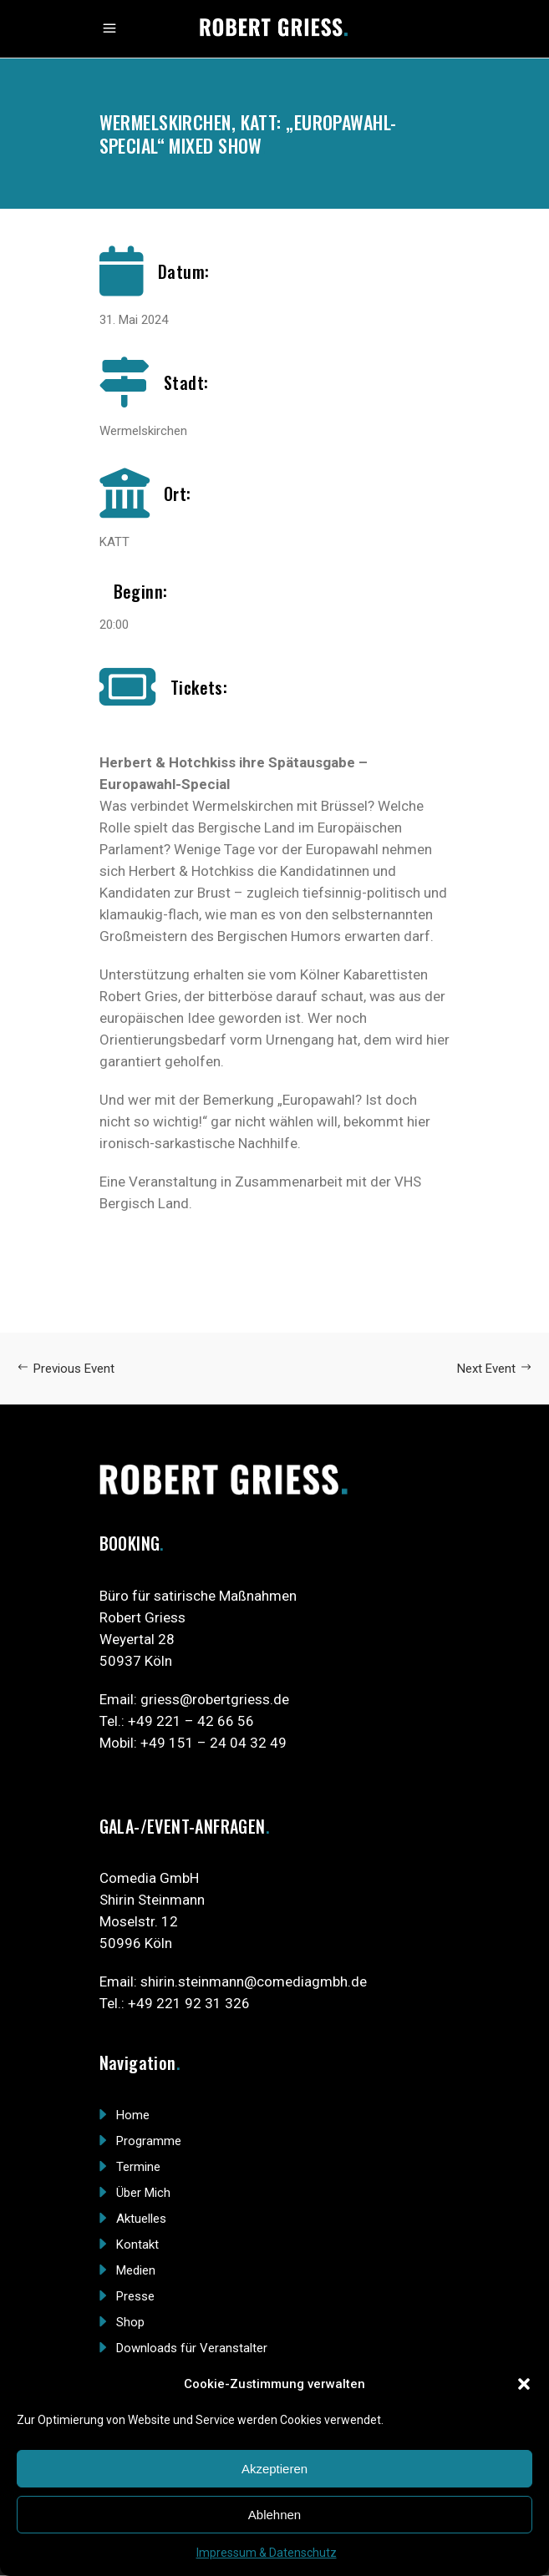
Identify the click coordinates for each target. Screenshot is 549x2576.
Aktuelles (141, 2218)
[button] (524, 2384)
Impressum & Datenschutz (266, 2552)
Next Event (494, 1368)
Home (133, 2115)
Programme (148, 2140)
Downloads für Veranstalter (191, 2348)
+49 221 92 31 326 (189, 2003)
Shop (130, 2322)
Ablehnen (274, 2515)
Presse (135, 2296)
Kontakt (137, 2244)
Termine (138, 2166)
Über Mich (143, 2192)
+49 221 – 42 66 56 (191, 1721)
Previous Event (65, 1368)
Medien (135, 2270)
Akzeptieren (274, 2469)
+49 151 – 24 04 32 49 (213, 1742)
